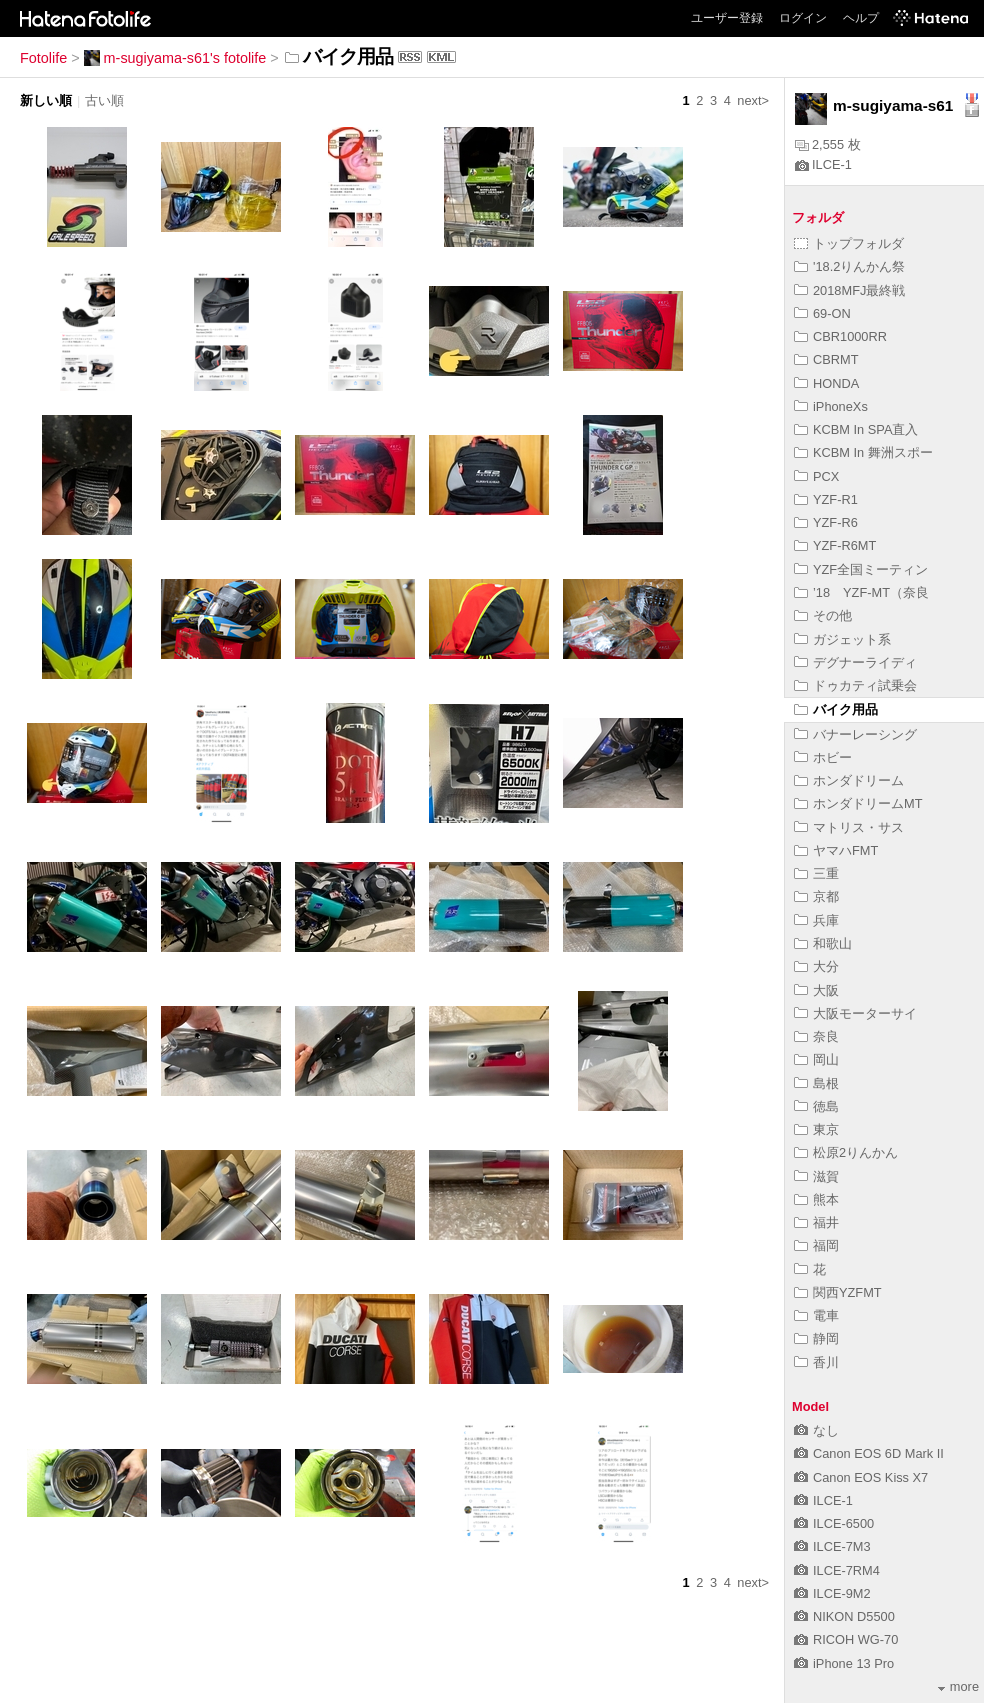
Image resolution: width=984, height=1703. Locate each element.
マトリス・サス (849, 827)
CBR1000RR (840, 336)
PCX (816, 476)
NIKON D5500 (844, 1616)
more (958, 1686)
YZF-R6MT (835, 545)
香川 (816, 1362)
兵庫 (816, 920)
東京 (816, 1129)
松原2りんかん (846, 1152)
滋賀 (816, 1176)
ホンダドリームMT (858, 803)
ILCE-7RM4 (837, 1570)
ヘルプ (861, 18)
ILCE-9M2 (832, 1593)
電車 (816, 1315)
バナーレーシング (855, 734)
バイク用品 (836, 709)
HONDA (826, 383)
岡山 (816, 1059)
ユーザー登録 (727, 18)
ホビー (823, 757)
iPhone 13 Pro (844, 1663)
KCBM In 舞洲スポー (863, 452)
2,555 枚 (828, 144)
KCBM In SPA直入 (856, 429)
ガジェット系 (842, 639)
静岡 (816, 1338)
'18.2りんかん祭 (849, 266)
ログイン (803, 18)
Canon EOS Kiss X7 (861, 1477)
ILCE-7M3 (832, 1546)
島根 (816, 1083)
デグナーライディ (855, 662)
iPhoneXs (831, 406)
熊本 (816, 1199)
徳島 (816, 1106)
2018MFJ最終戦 (849, 290)
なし (816, 1430)
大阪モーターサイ (855, 1013)
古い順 (104, 100)
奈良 (816, 1036)
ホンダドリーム (849, 780)
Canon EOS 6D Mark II (869, 1453)
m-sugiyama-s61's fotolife (175, 58)
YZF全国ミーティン (861, 569)
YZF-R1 (826, 499)
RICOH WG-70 (846, 1639)
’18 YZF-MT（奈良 (861, 592)
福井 (816, 1222)
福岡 (816, 1245)
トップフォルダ (849, 243)
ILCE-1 (823, 164)
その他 (823, 615)
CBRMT (826, 359)
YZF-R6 (826, 522)
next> (753, 100)
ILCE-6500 (834, 1523)
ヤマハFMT (836, 850)
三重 (816, 873)
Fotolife (43, 58)
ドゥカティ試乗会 (855, 685)
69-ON (822, 313)
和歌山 (823, 943)
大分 (816, 966)
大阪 (816, 990)
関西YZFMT (838, 1292)
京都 (816, 896)
